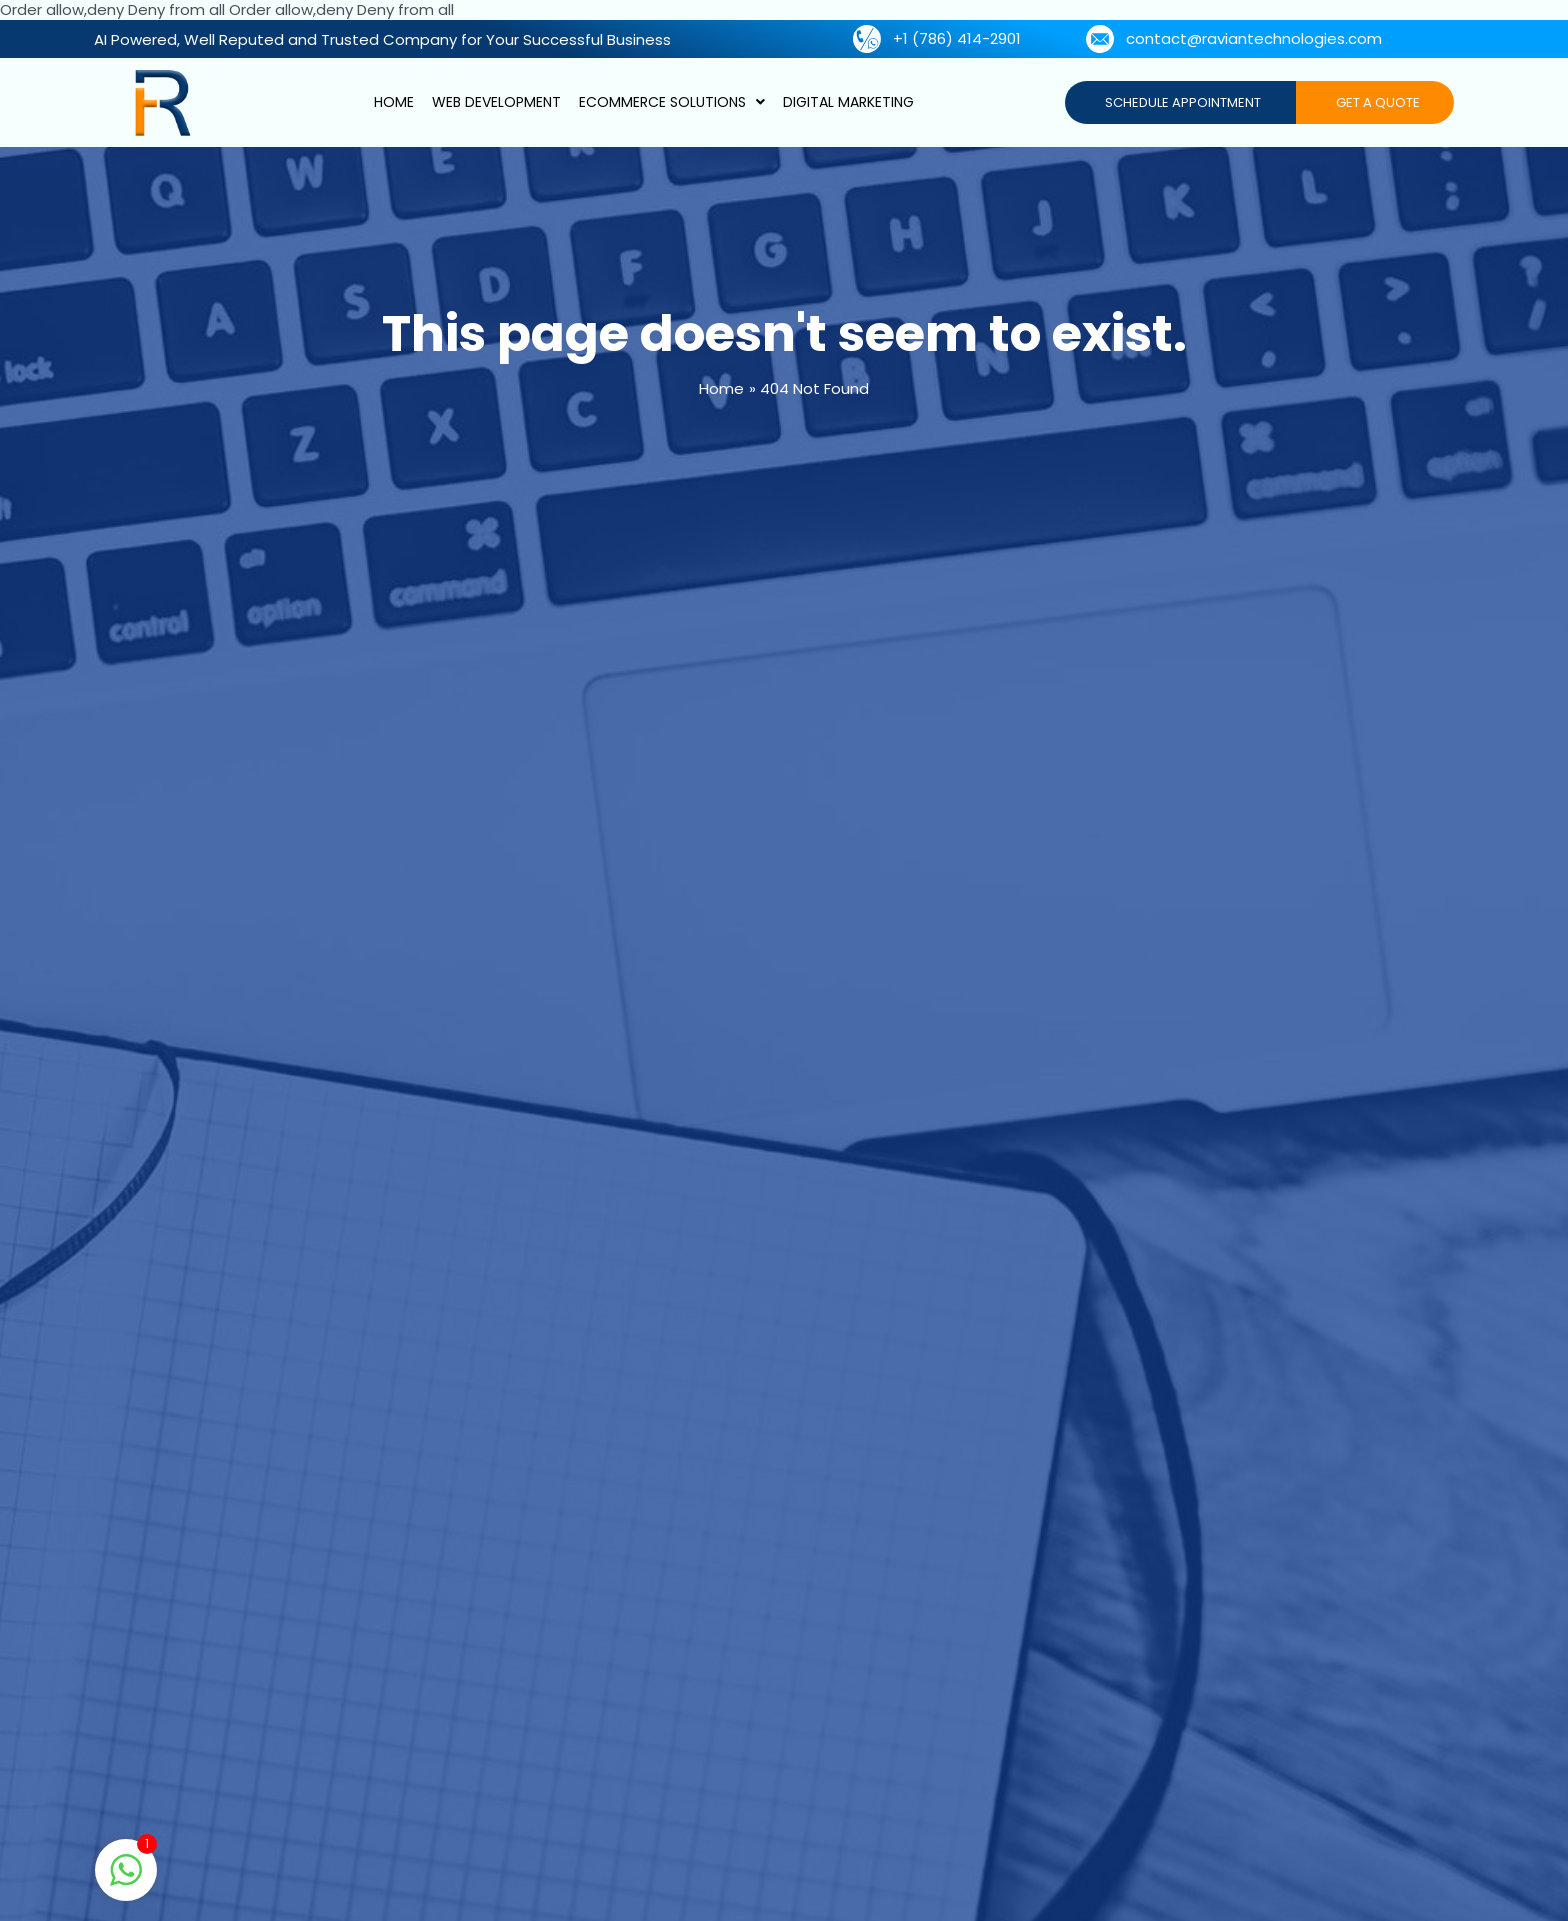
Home (394, 102)
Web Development (496, 102)
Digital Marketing (848, 102)
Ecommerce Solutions (672, 102)
